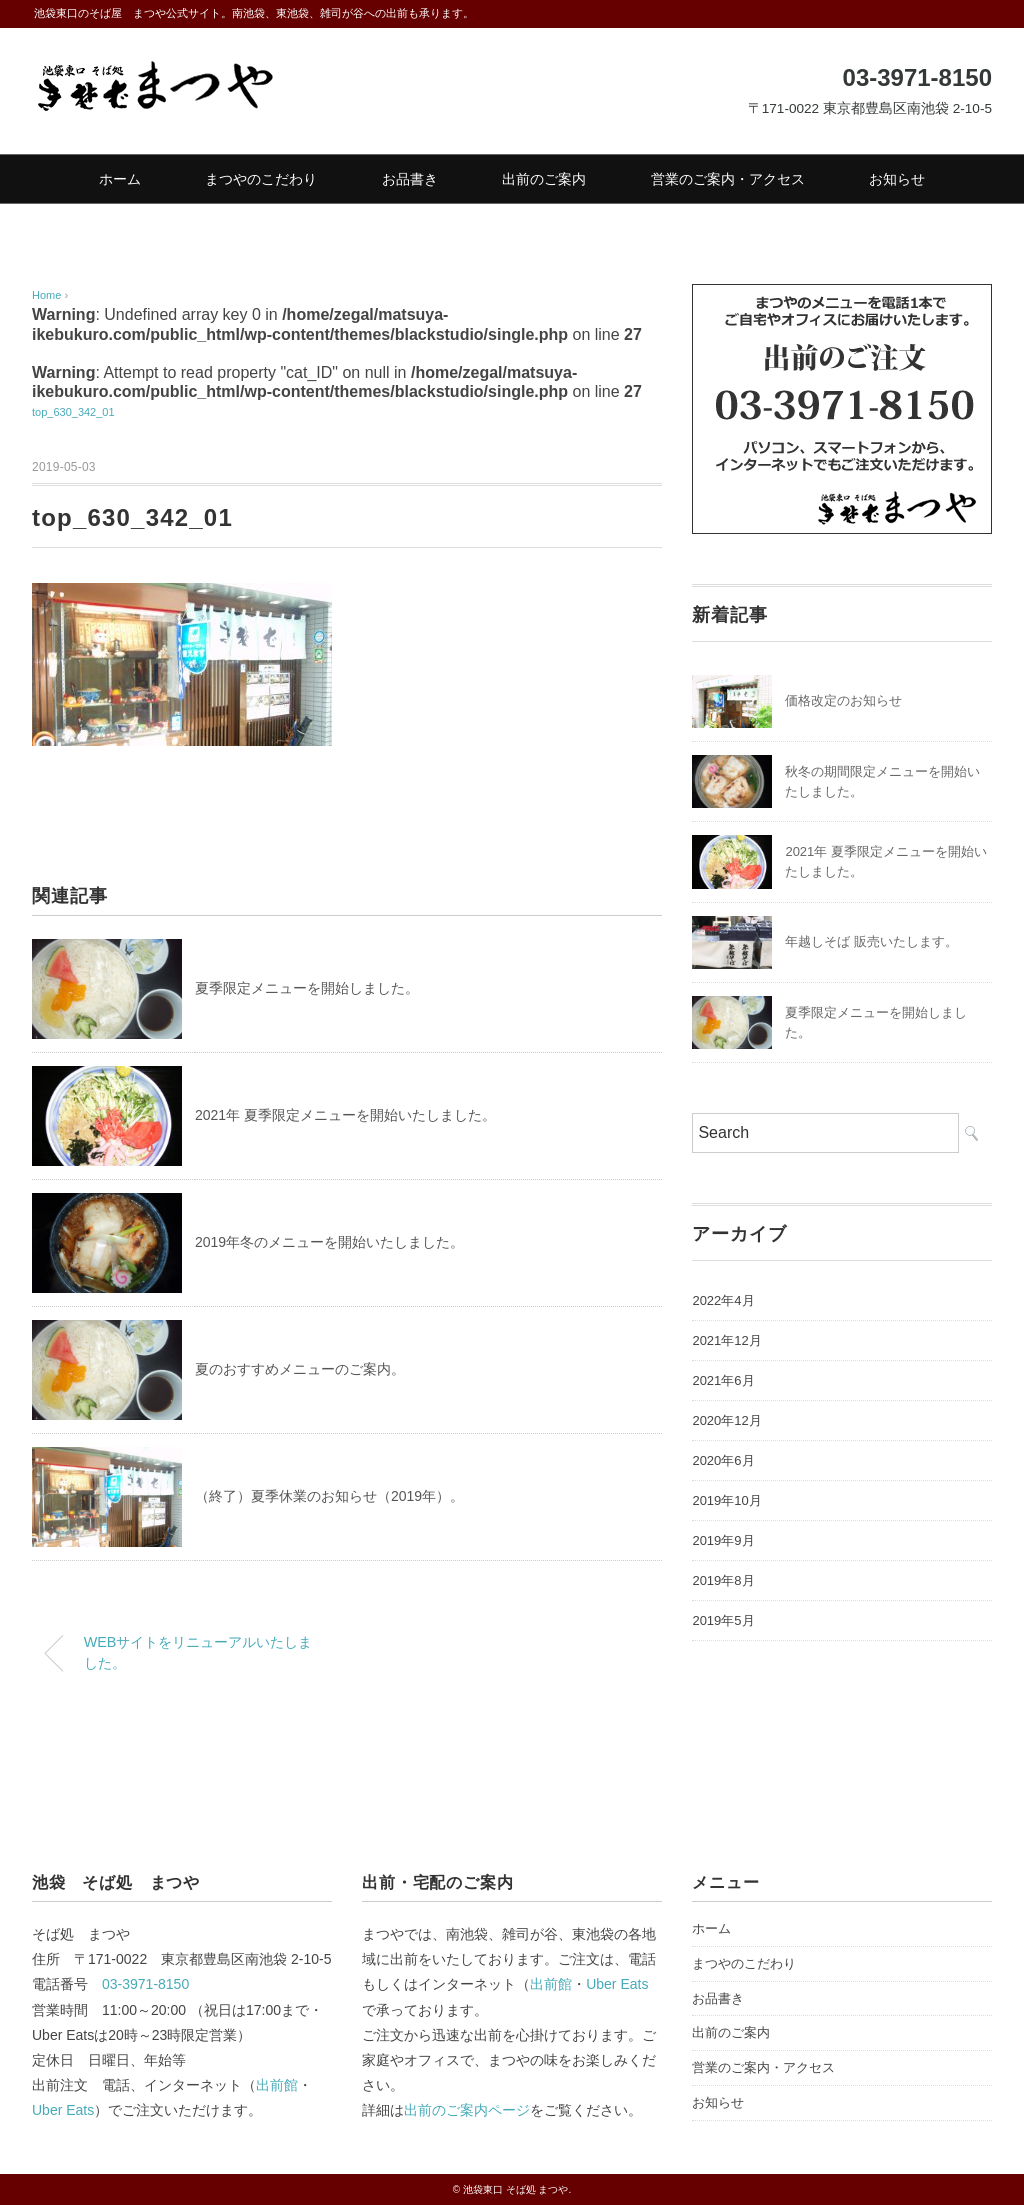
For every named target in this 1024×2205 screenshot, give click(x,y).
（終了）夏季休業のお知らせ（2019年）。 (329, 1496)
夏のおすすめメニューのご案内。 (300, 1369)
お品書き (410, 179)
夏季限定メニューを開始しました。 (307, 988)
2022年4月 (723, 1300)
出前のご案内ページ (467, 2110)
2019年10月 (726, 1500)
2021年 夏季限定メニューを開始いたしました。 (345, 1115)
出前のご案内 (544, 179)
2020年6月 (723, 1460)
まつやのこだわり (261, 179)
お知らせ (897, 179)
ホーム (120, 179)
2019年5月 (723, 1620)
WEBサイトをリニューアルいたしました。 (198, 1653)
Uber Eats (63, 2110)
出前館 (277, 2085)
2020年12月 (726, 1420)
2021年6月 (723, 1380)
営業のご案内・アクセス (728, 179)
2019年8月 (723, 1580)
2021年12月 (726, 1340)
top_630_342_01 (73, 412)
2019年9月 (723, 1540)
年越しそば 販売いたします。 (871, 941)
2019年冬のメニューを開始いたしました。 (329, 1242)
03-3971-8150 (145, 1984)
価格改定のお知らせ (843, 700)
